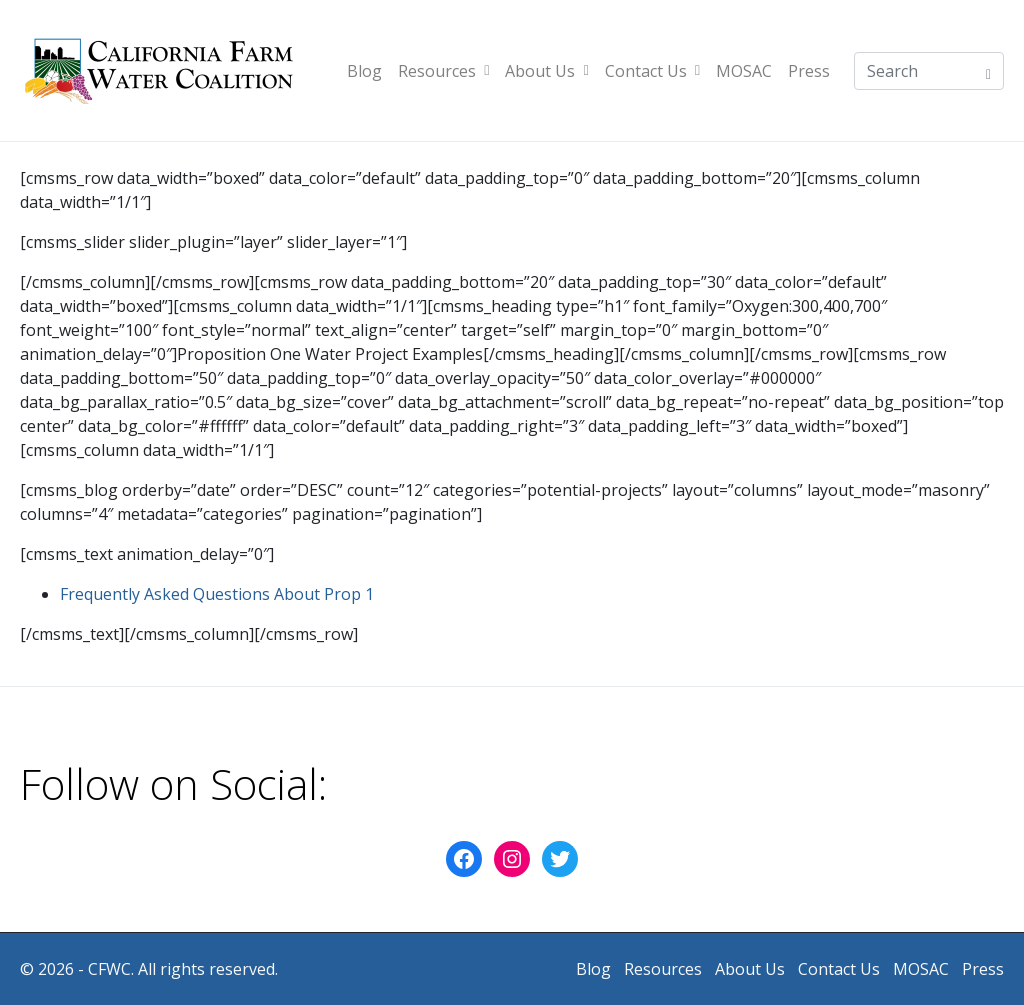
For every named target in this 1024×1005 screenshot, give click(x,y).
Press (809, 71)
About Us (546, 71)
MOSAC (744, 71)
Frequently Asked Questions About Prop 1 (217, 594)
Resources (443, 71)
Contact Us (652, 71)
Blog (364, 71)
